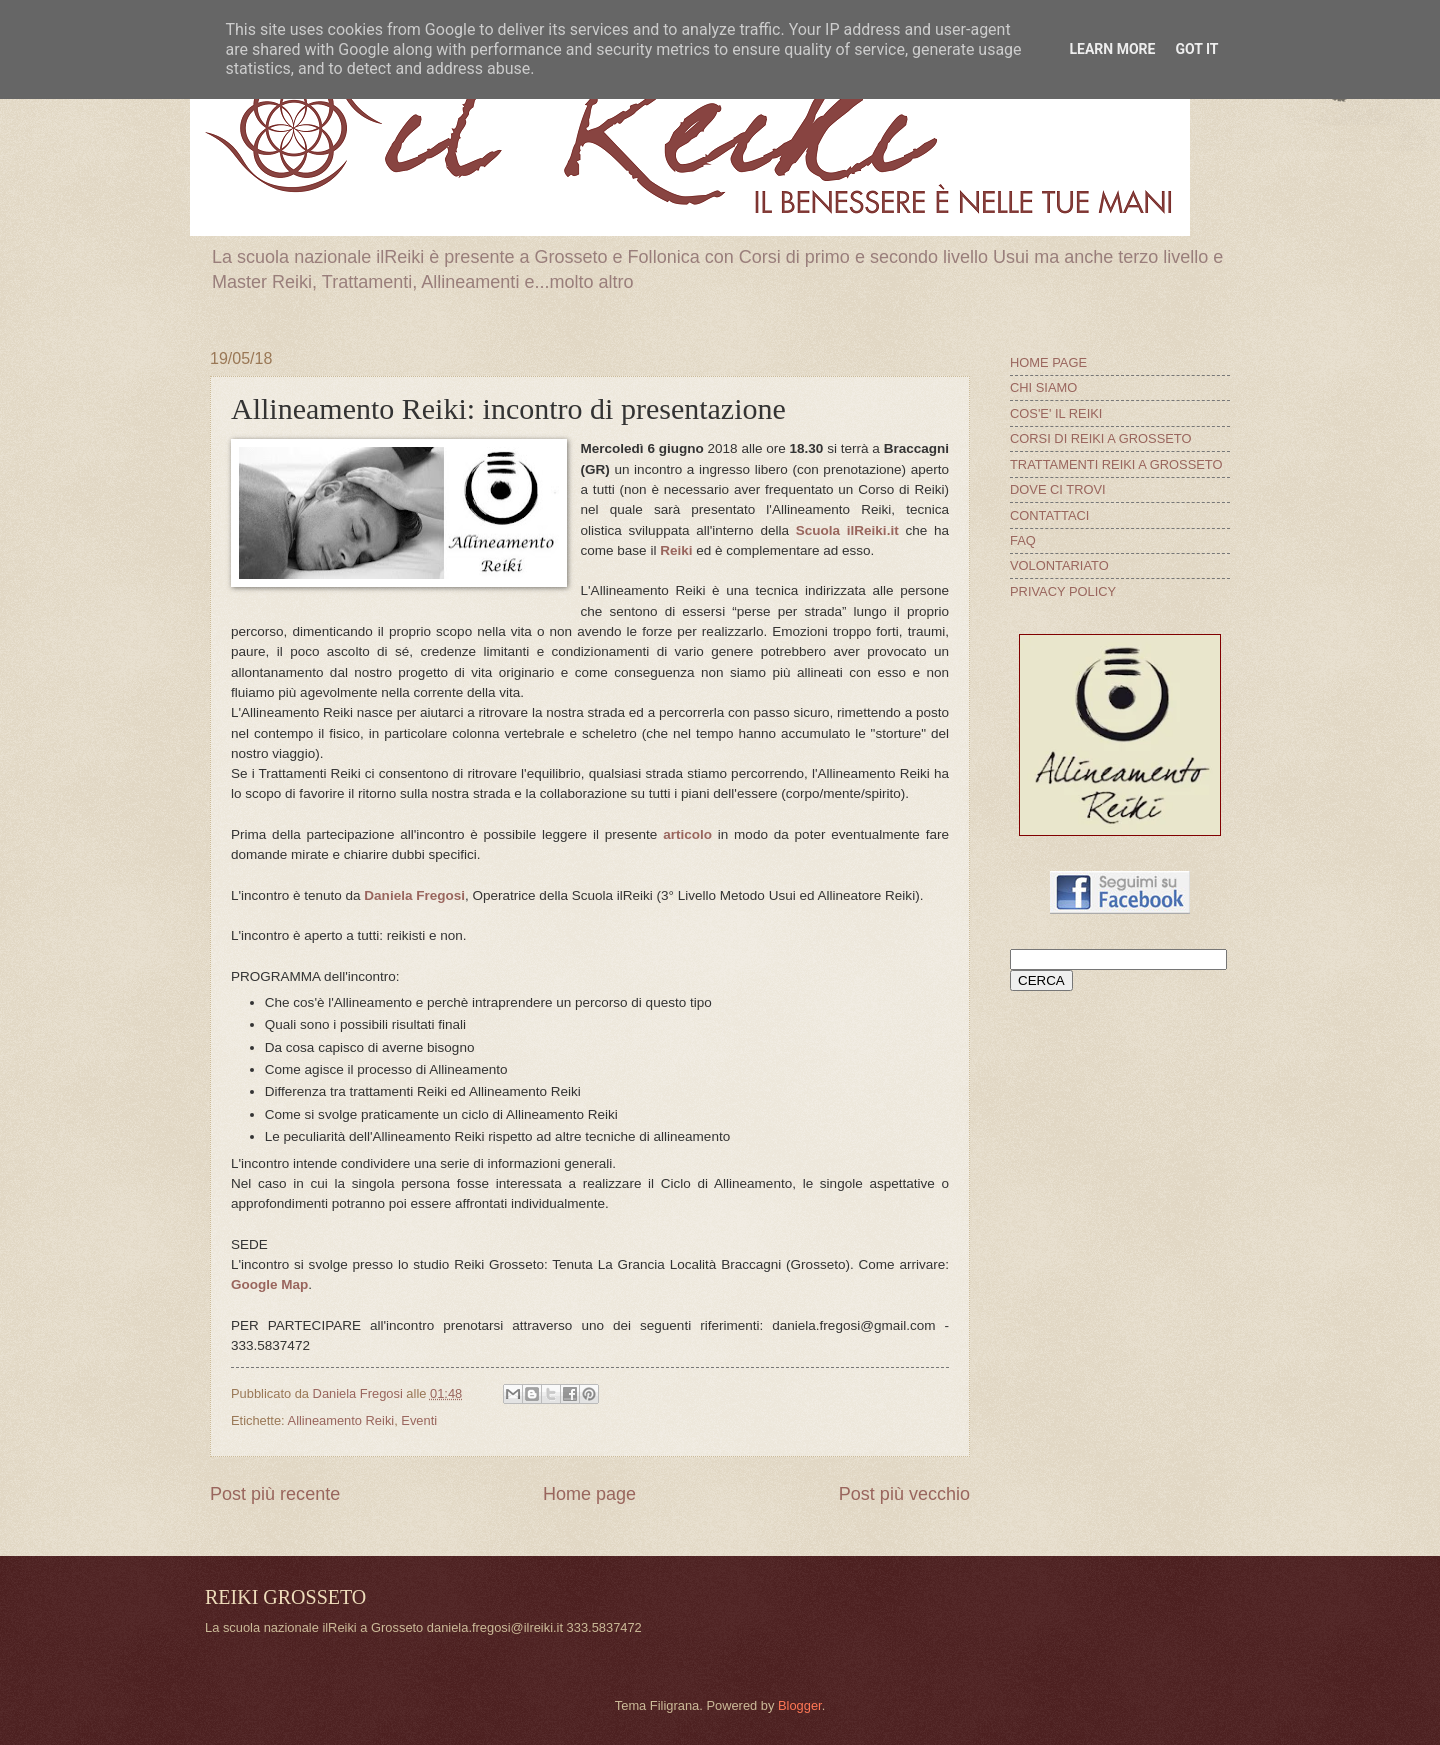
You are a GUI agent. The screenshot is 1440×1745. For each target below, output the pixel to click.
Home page (589, 1494)
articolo (687, 834)
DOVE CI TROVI (1058, 489)
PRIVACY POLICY (1063, 591)
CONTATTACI (1049, 515)
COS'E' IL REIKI (1056, 413)
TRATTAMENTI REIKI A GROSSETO (1116, 464)
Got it (1196, 49)
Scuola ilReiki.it (847, 530)
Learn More (1112, 49)
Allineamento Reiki (341, 1420)
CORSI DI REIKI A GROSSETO (1101, 438)
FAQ (1023, 540)
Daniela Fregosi (414, 895)
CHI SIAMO (1043, 387)
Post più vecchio (904, 1494)
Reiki (676, 550)
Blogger (800, 1705)
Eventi (419, 1420)
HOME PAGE (1048, 362)
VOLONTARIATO (1059, 565)
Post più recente (275, 1494)
